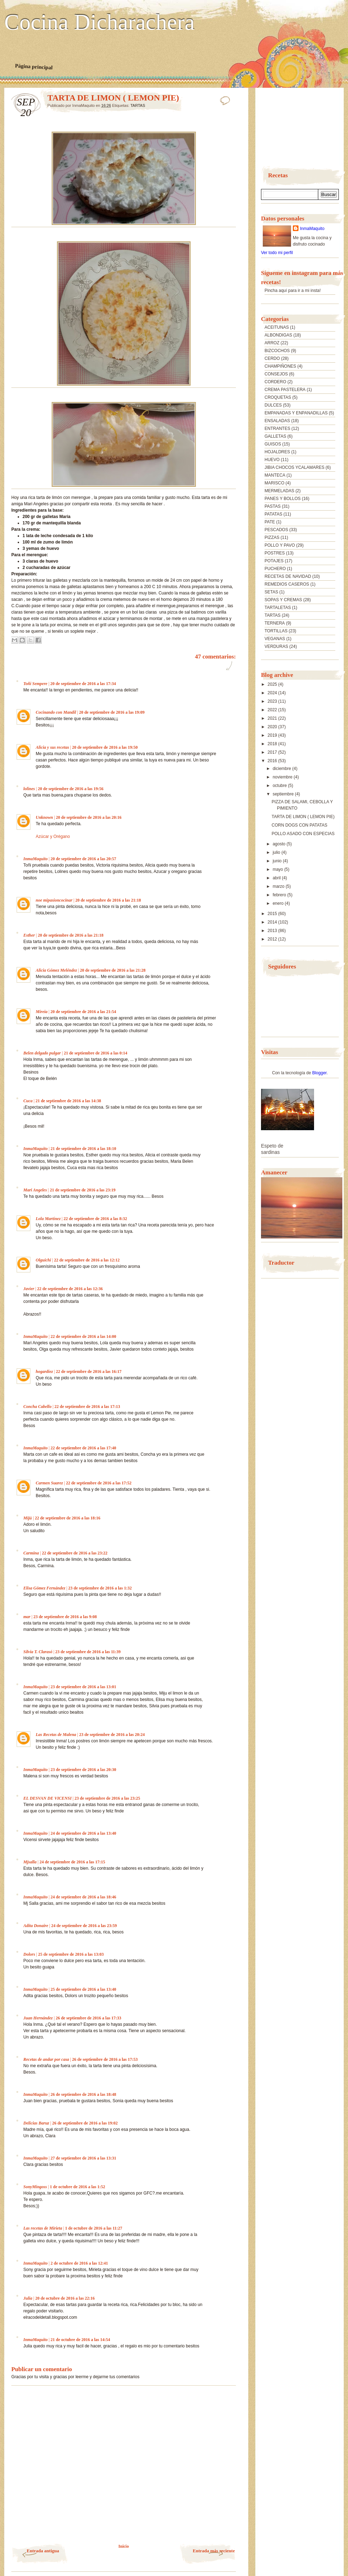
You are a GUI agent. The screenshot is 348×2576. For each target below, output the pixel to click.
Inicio (123, 2546)
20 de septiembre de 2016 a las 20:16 (88, 817)
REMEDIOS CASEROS (287, 584)
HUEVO (272, 459)
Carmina (31, 1553)
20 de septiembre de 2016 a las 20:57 (83, 858)
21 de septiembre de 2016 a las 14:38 (68, 1100)
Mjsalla (29, 1861)
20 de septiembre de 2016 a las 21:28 (112, 970)
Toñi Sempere (35, 683)
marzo (279, 886)
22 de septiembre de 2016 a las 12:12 (87, 1260)
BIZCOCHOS (277, 350)
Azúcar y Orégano (53, 836)
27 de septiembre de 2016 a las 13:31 (83, 2158)
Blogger (319, 1072)
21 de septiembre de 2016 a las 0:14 (95, 1053)
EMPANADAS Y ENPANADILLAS (296, 412)
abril (277, 877)
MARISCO (274, 483)
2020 (273, 726)
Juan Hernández (38, 2018)
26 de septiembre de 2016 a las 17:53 (105, 2059)
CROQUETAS (278, 397)
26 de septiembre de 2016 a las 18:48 (83, 2094)
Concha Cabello (37, 1406)
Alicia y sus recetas (52, 747)
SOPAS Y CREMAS (283, 599)
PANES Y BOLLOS (283, 498)
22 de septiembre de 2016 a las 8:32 (95, 1218)
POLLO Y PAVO (280, 545)
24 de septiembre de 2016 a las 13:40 (83, 1833)
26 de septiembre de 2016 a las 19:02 (84, 2123)
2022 (273, 709)
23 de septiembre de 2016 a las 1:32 (100, 1588)
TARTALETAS (278, 607)
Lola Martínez (48, 1218)
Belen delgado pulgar (42, 1053)
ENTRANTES (277, 428)
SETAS (271, 592)
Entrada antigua (43, 2550)
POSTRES (275, 553)
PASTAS (273, 506)
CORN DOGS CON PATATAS (299, 825)
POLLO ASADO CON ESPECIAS (303, 833)
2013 (273, 930)
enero (279, 903)
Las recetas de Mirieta (42, 2228)
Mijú (27, 1518)
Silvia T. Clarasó (37, 1651)
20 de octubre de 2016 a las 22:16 (65, 2298)
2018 (273, 743)
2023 (273, 701)
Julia (27, 2298)
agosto (279, 843)
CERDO (272, 358)
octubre (280, 785)
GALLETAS (275, 436)
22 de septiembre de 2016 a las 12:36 (70, 1288)
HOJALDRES (277, 451)
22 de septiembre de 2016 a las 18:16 (67, 1518)
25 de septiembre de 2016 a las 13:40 (83, 1989)
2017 (273, 752)
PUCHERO (275, 568)
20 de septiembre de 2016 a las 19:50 (105, 747)
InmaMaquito (35, 858)
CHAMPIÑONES (280, 366)
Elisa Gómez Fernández (44, 1588)
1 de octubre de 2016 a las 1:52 (77, 2186)
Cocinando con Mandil (56, 712)
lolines (29, 788)
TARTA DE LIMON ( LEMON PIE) (303, 816)
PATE (270, 521)
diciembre (282, 768)
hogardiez (44, 1371)
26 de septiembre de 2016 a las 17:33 (88, 2018)
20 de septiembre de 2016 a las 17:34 (83, 683)
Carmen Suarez (49, 1482)
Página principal (34, 66)
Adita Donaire (35, 1925)
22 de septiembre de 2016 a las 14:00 (83, 1336)
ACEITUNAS (277, 327)
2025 (273, 684)
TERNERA (275, 623)
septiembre (284, 794)
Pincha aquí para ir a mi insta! (293, 290)
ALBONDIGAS (278, 335)
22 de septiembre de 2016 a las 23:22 (74, 1553)
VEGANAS (275, 638)
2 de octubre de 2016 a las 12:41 (79, 2263)
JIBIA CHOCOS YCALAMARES (294, 467)
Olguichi (43, 1260)
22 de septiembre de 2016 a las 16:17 (88, 1371)
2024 (273, 692)
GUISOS (273, 444)
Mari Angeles (35, 1190)
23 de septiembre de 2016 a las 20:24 (112, 1734)
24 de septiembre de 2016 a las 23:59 (84, 1925)
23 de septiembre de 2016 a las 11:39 (88, 1651)
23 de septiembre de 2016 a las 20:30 (83, 1769)
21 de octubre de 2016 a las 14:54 (80, 2339)
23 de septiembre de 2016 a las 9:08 (65, 1616)
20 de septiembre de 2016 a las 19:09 (111, 712)
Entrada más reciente (214, 2550)
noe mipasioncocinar (54, 900)
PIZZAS (272, 537)
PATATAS (273, 514)
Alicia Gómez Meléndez (56, 970)
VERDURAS (276, 646)
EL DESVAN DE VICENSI (47, 1798)
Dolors (29, 1954)
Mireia (41, 1011)
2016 (273, 760)
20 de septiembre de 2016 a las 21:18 (108, 900)
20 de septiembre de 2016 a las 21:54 (83, 1011)
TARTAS (137, 105)
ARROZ (272, 342)
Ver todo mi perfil (277, 252)
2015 (273, 913)
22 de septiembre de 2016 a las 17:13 (87, 1406)
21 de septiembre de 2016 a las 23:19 (82, 1190)
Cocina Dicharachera (99, 22)
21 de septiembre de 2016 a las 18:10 (83, 1148)
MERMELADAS (279, 490)
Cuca (28, 1100)
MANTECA (275, 475)
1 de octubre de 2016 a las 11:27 (93, 2228)
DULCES (273, 405)
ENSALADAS (277, 420)
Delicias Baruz (36, 2123)
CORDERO (275, 381)
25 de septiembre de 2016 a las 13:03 (71, 1954)
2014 (273, 922)
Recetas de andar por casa (46, 2059)
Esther (29, 935)
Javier (28, 1288)
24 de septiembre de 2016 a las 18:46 (83, 1896)
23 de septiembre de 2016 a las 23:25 (107, 1798)
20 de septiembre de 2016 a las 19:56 (70, 788)
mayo (278, 869)
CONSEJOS (276, 374)
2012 (273, 939)
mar (26, 1616)
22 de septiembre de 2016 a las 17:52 (98, 1482)
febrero (280, 894)
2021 (273, 718)
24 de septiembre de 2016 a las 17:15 (72, 1861)
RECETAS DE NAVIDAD (288, 576)
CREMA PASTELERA (285, 389)
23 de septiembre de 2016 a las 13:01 (83, 1686)
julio (277, 852)
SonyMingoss (35, 2186)
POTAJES (274, 560)
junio (278, 860)
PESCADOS (276, 529)
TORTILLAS (276, 630)
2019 (273, 735)
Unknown (44, 817)
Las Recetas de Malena (56, 1734)
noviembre (283, 777)
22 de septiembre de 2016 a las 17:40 (83, 1447)
